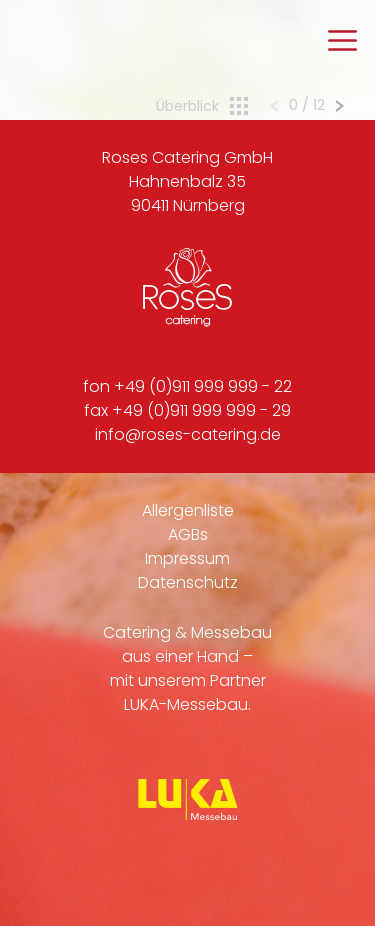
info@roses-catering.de (188, 434)
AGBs (188, 534)
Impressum (187, 558)
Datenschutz (188, 582)
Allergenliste (188, 510)
